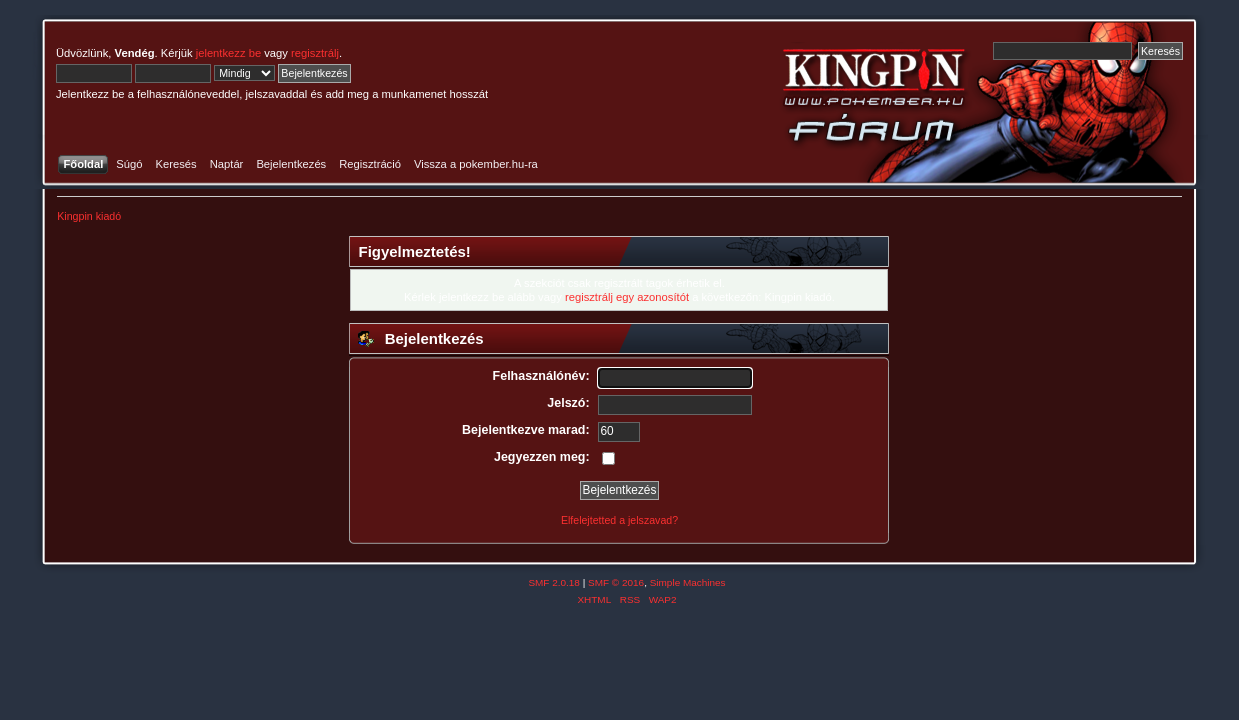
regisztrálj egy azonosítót (627, 297)
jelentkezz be (228, 53)
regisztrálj (315, 53)
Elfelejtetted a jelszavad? (619, 520)
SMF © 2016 (616, 582)
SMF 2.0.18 (554, 582)
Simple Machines (688, 582)
